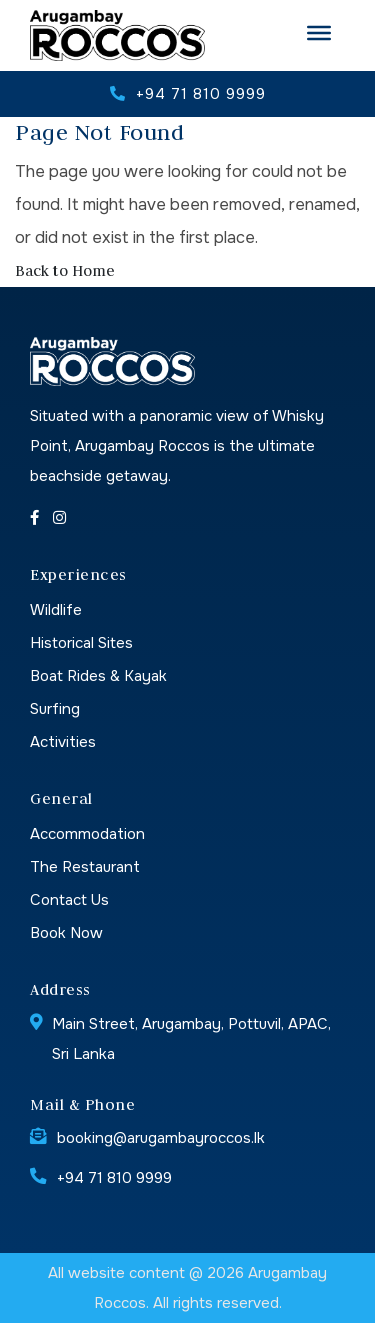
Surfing (55, 709)
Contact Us (69, 900)
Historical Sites (81, 643)
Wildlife (56, 610)
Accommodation (87, 834)
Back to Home (65, 270)
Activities (63, 742)
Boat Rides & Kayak (98, 676)
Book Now (66, 933)
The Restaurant (85, 867)
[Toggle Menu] (319, 33)
